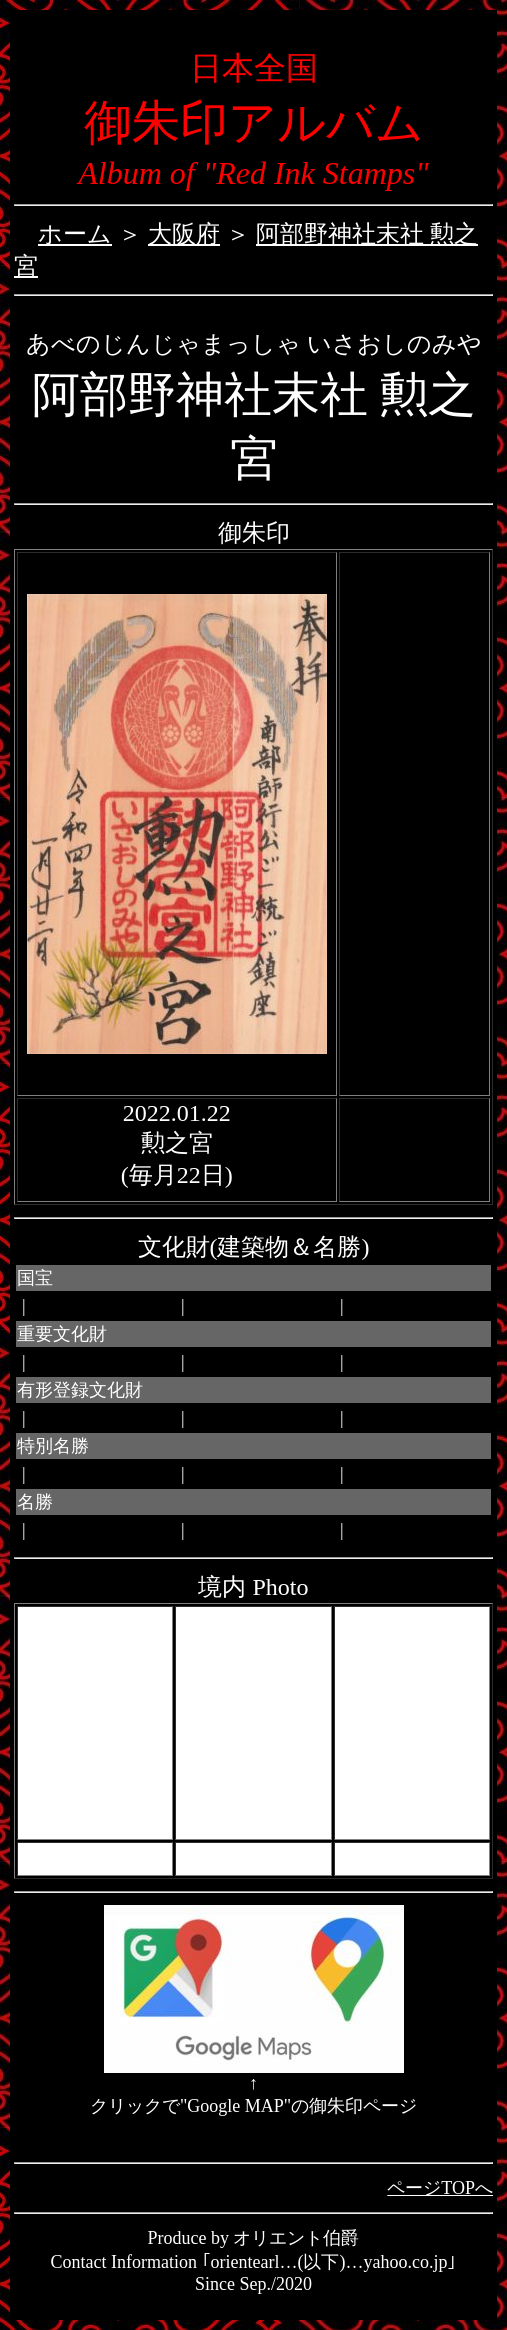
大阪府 (184, 234)
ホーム (75, 234)
